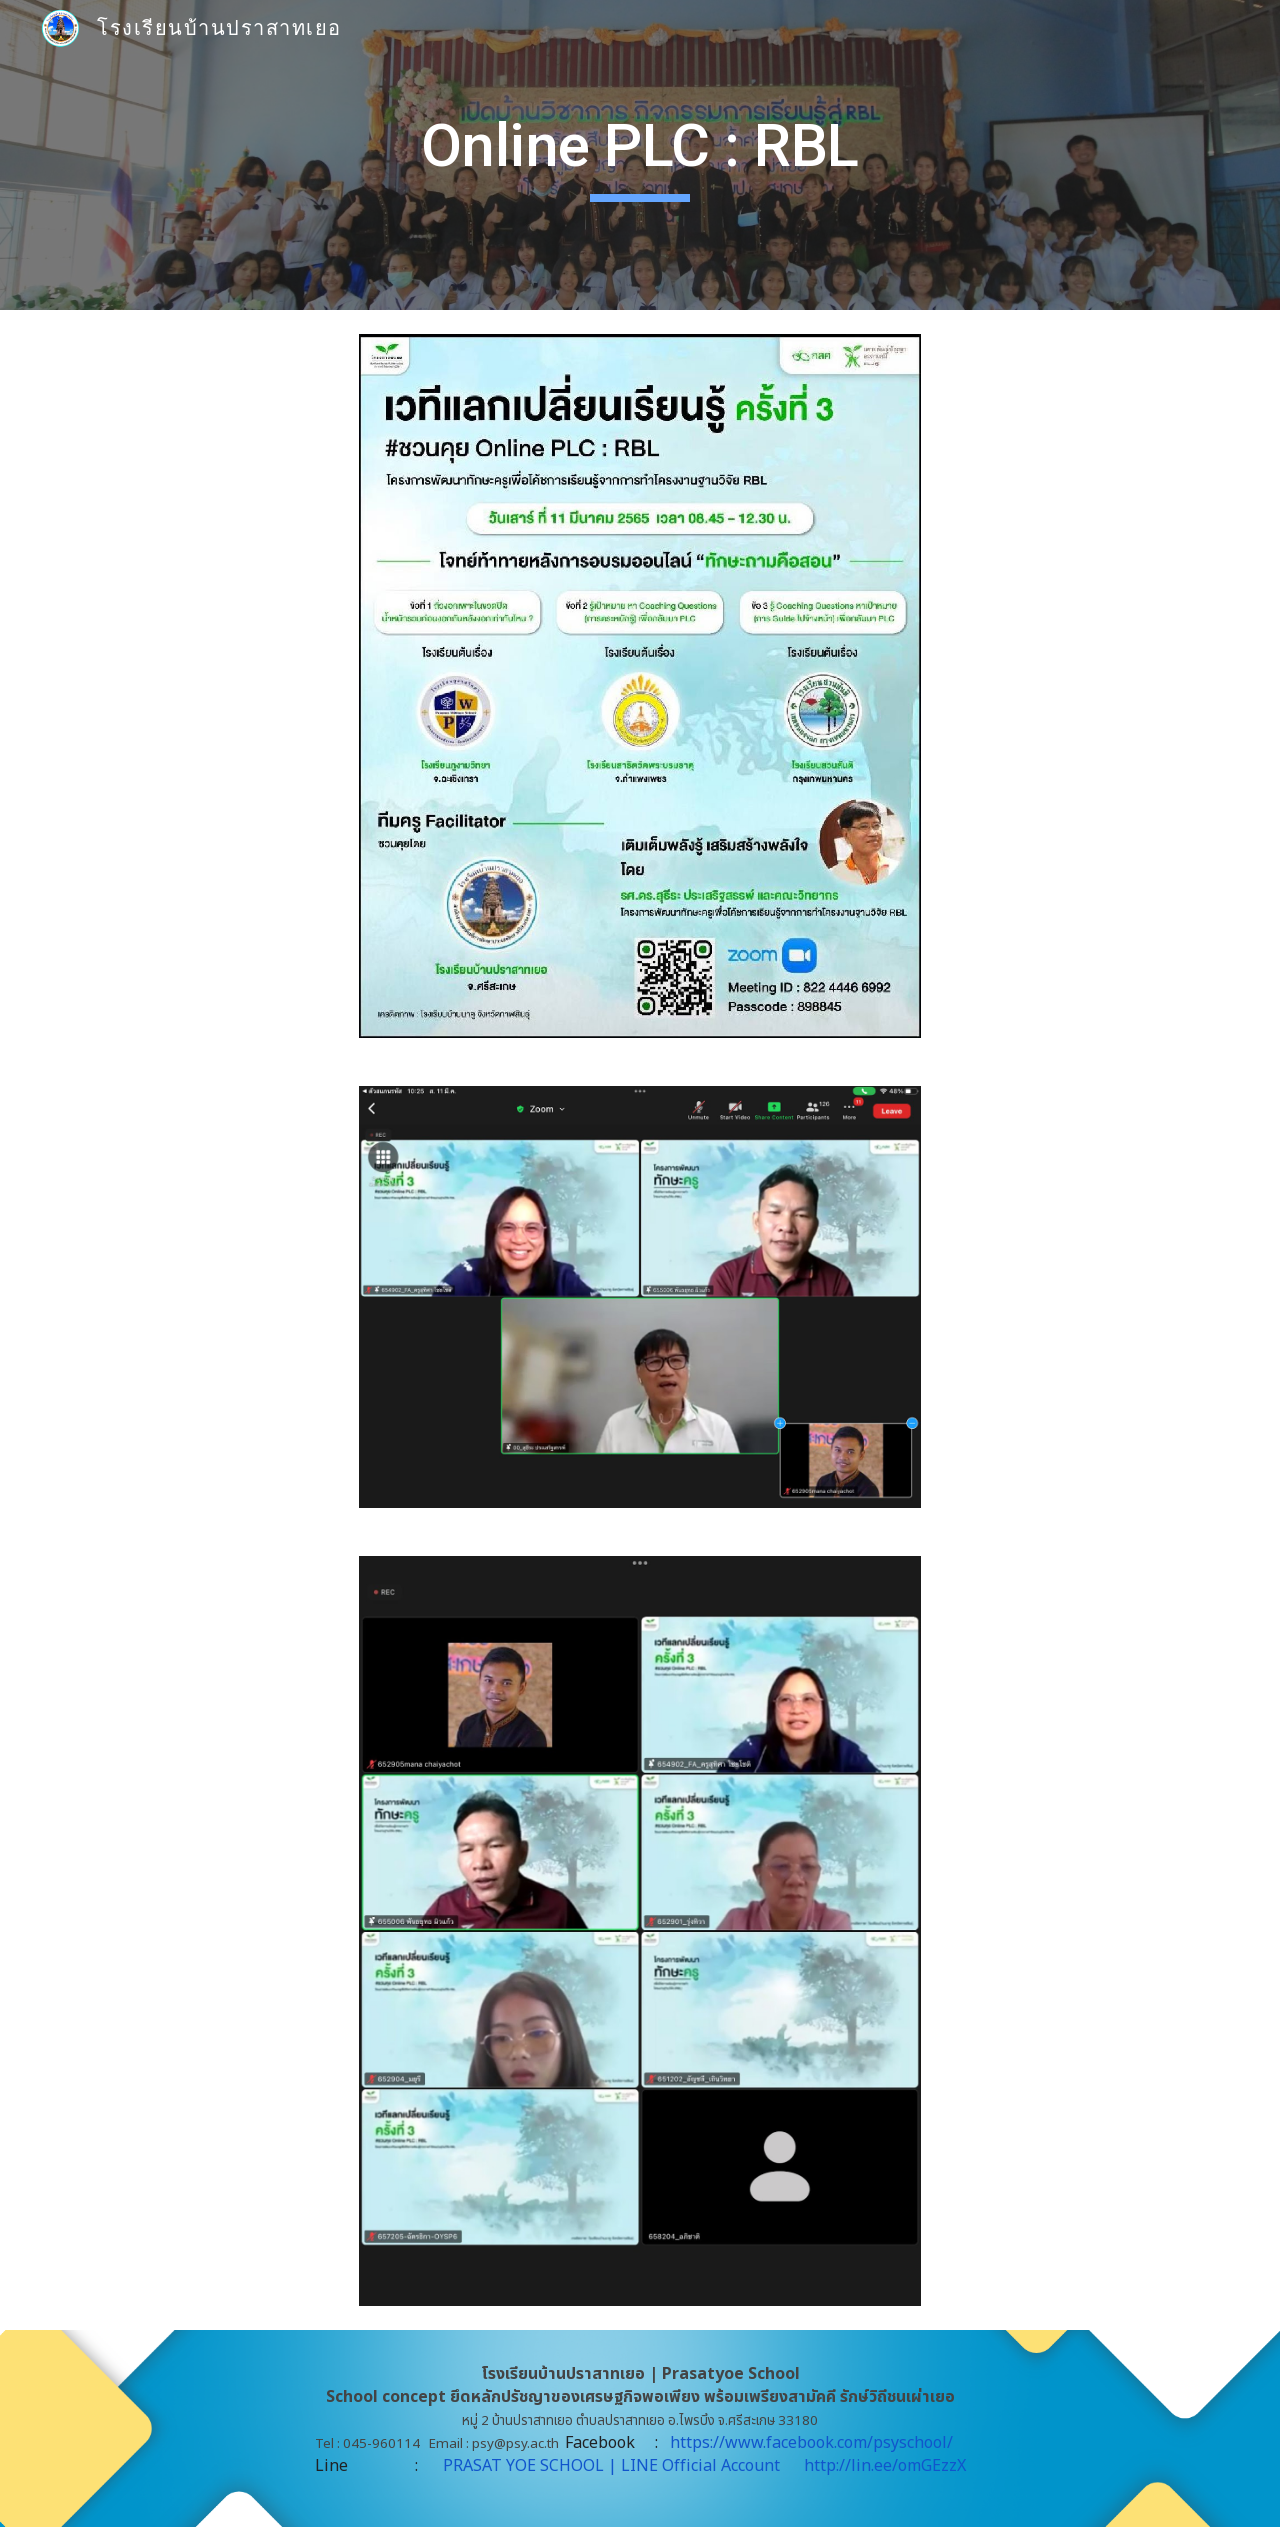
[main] (640, 155)
